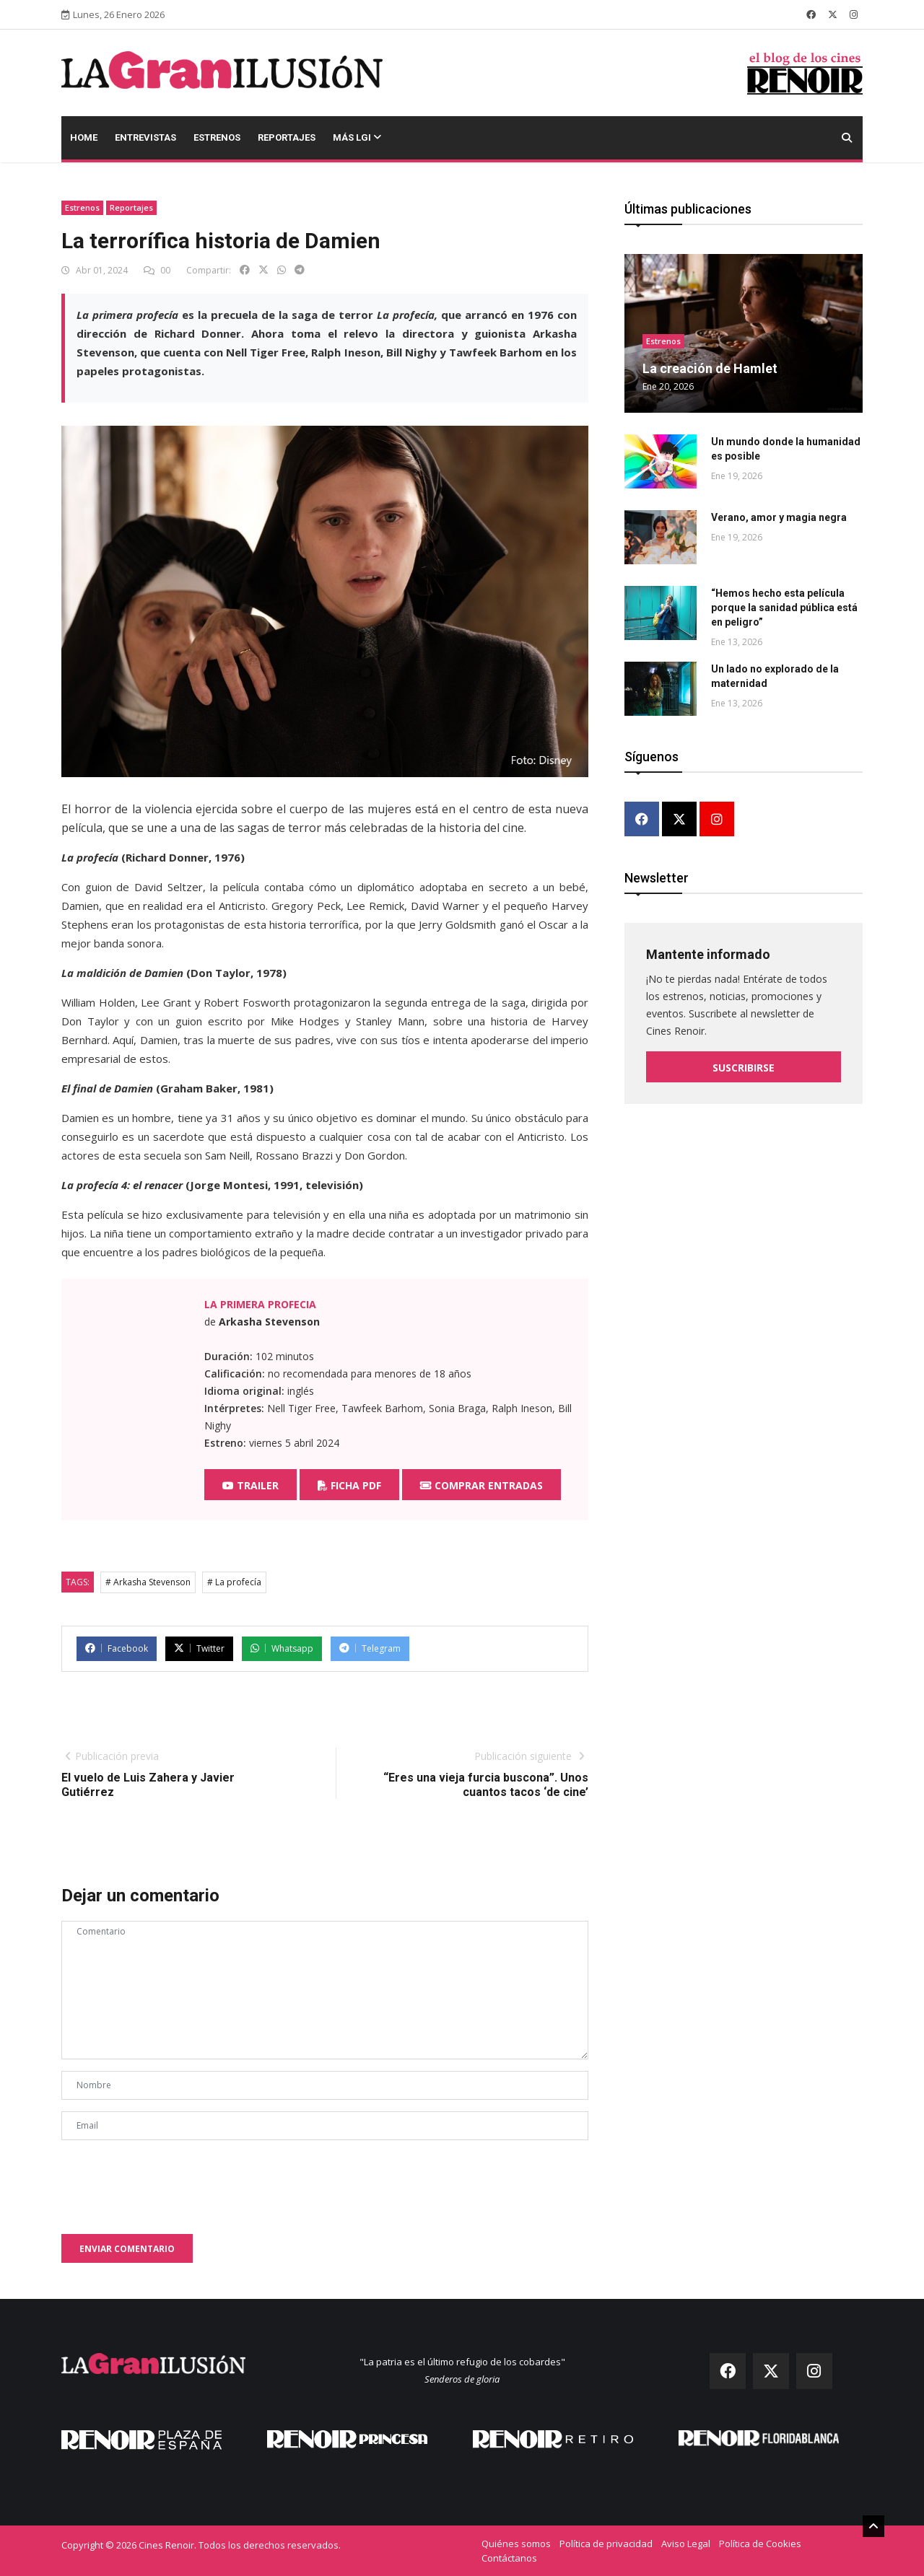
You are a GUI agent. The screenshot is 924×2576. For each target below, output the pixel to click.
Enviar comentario (127, 2249)
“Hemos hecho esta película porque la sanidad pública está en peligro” (784, 607)
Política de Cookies (760, 2543)
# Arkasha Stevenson (148, 1582)
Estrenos (216, 137)
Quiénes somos (516, 2543)
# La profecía (234, 1582)
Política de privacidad (606, 2543)
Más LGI (357, 137)
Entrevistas (145, 137)
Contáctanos (509, 2557)
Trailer (250, 1485)
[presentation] (171, 2180)
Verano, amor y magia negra (779, 517)
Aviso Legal (685, 2543)
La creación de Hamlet (709, 368)
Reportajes (286, 137)
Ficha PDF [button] (349, 1485)
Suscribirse (743, 1067)
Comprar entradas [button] (481, 1485)
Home (83, 137)
